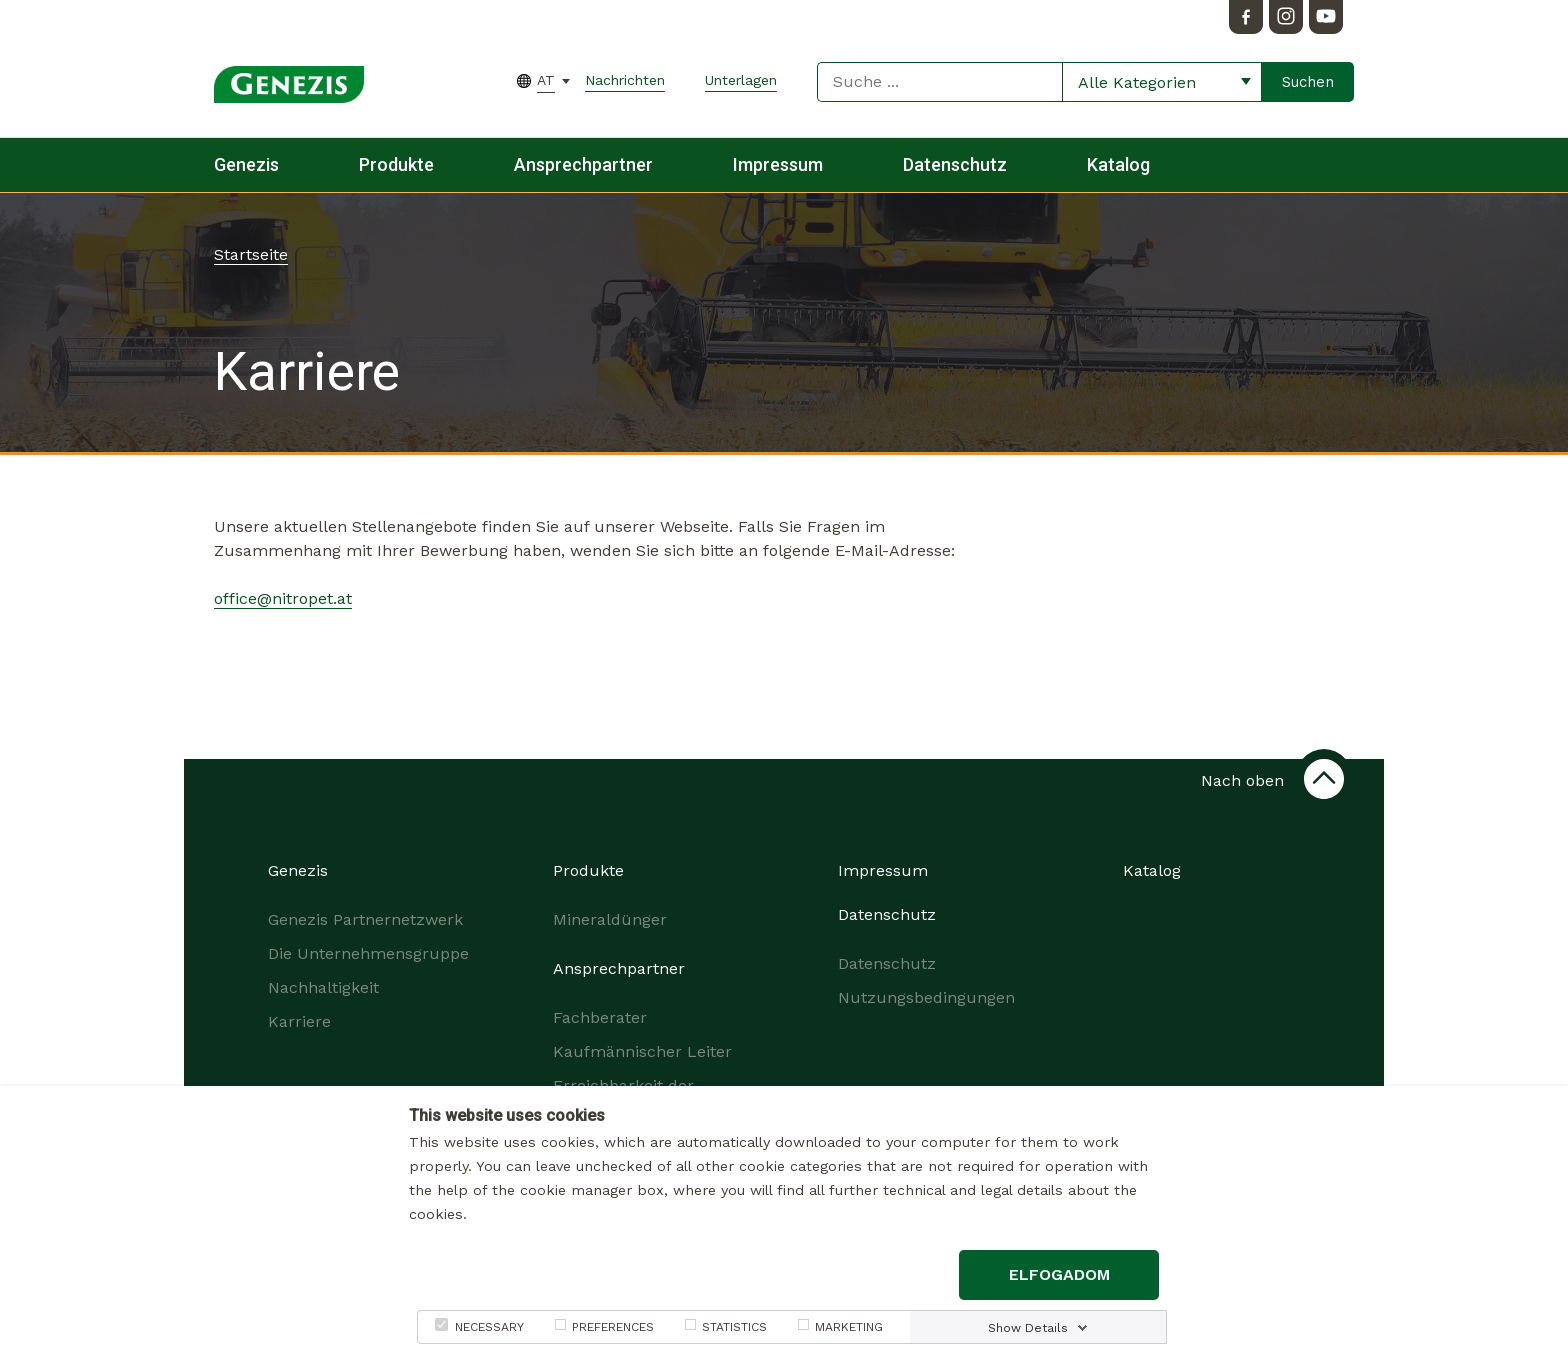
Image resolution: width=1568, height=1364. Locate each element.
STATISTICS (734, 1327)
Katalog (1118, 164)
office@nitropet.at (283, 598)
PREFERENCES (613, 1327)
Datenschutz (955, 164)
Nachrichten (625, 80)
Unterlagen (741, 80)
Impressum (778, 164)
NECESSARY (489, 1327)
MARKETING (849, 1327)
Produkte (396, 164)
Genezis (246, 164)
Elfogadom (1059, 1274)
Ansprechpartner (583, 164)
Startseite (251, 254)
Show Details (1028, 1328)
